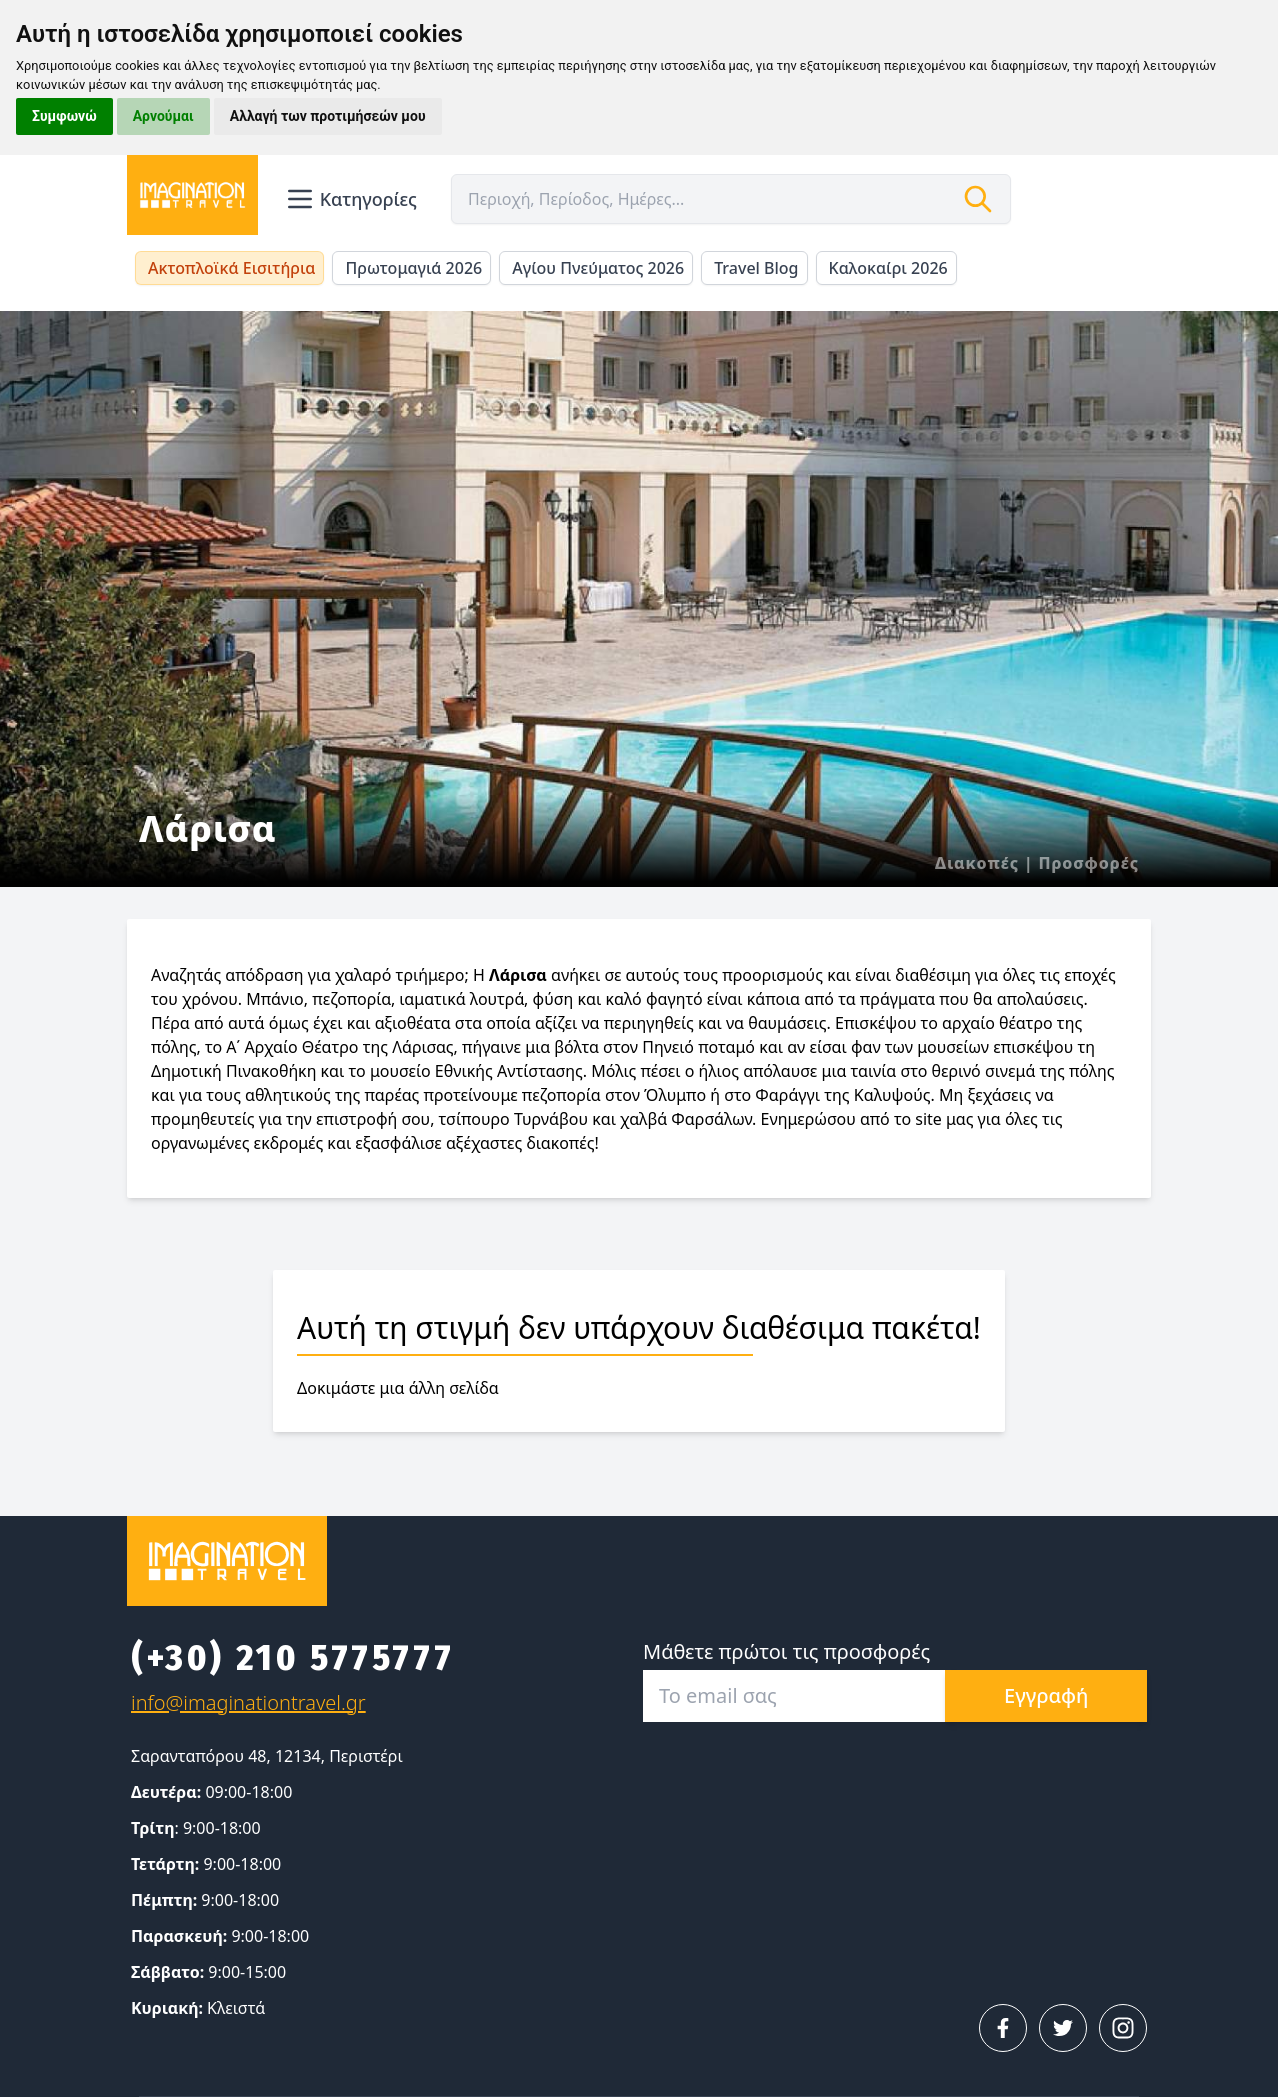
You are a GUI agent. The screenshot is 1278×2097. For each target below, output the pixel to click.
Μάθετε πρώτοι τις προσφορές (786, 1651)
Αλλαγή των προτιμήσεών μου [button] (328, 116)
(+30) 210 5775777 (292, 1658)
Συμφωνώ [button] (64, 116)
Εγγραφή (1046, 1695)
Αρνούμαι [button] (163, 116)
